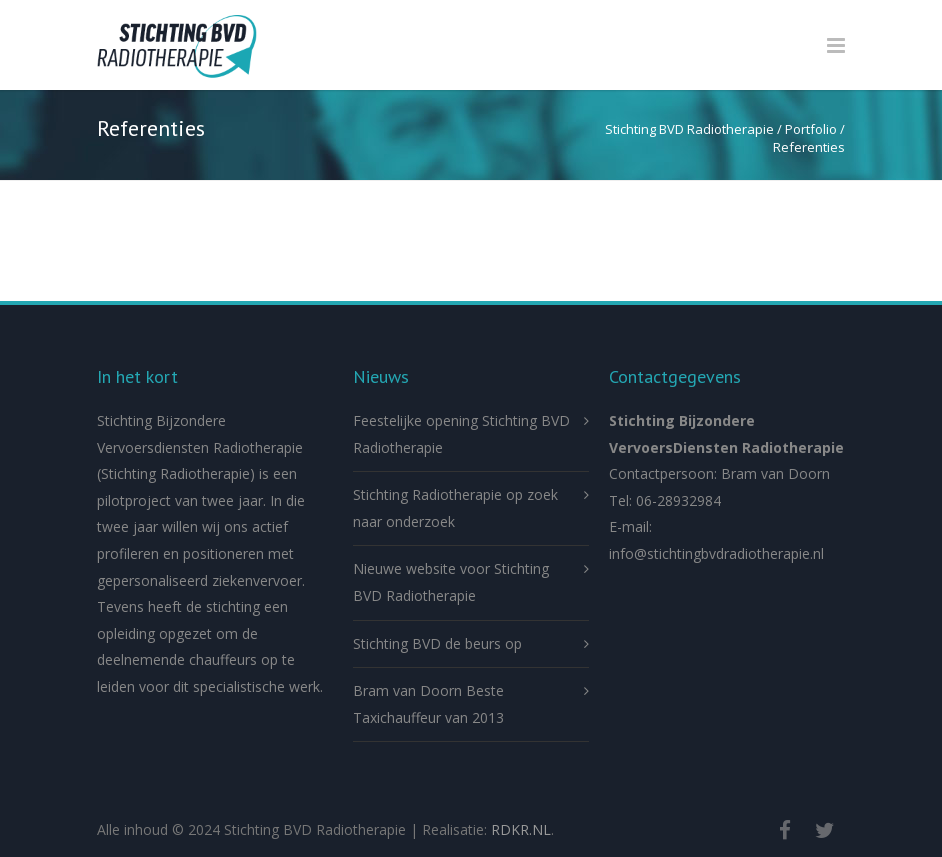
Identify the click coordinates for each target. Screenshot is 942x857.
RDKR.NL (521, 829)
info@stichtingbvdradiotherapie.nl (716, 553)
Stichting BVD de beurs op (437, 643)
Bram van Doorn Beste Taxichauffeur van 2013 (428, 704)
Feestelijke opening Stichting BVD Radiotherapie (461, 434)
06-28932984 (678, 500)
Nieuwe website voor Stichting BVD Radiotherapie (451, 582)
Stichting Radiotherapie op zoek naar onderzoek (455, 508)
